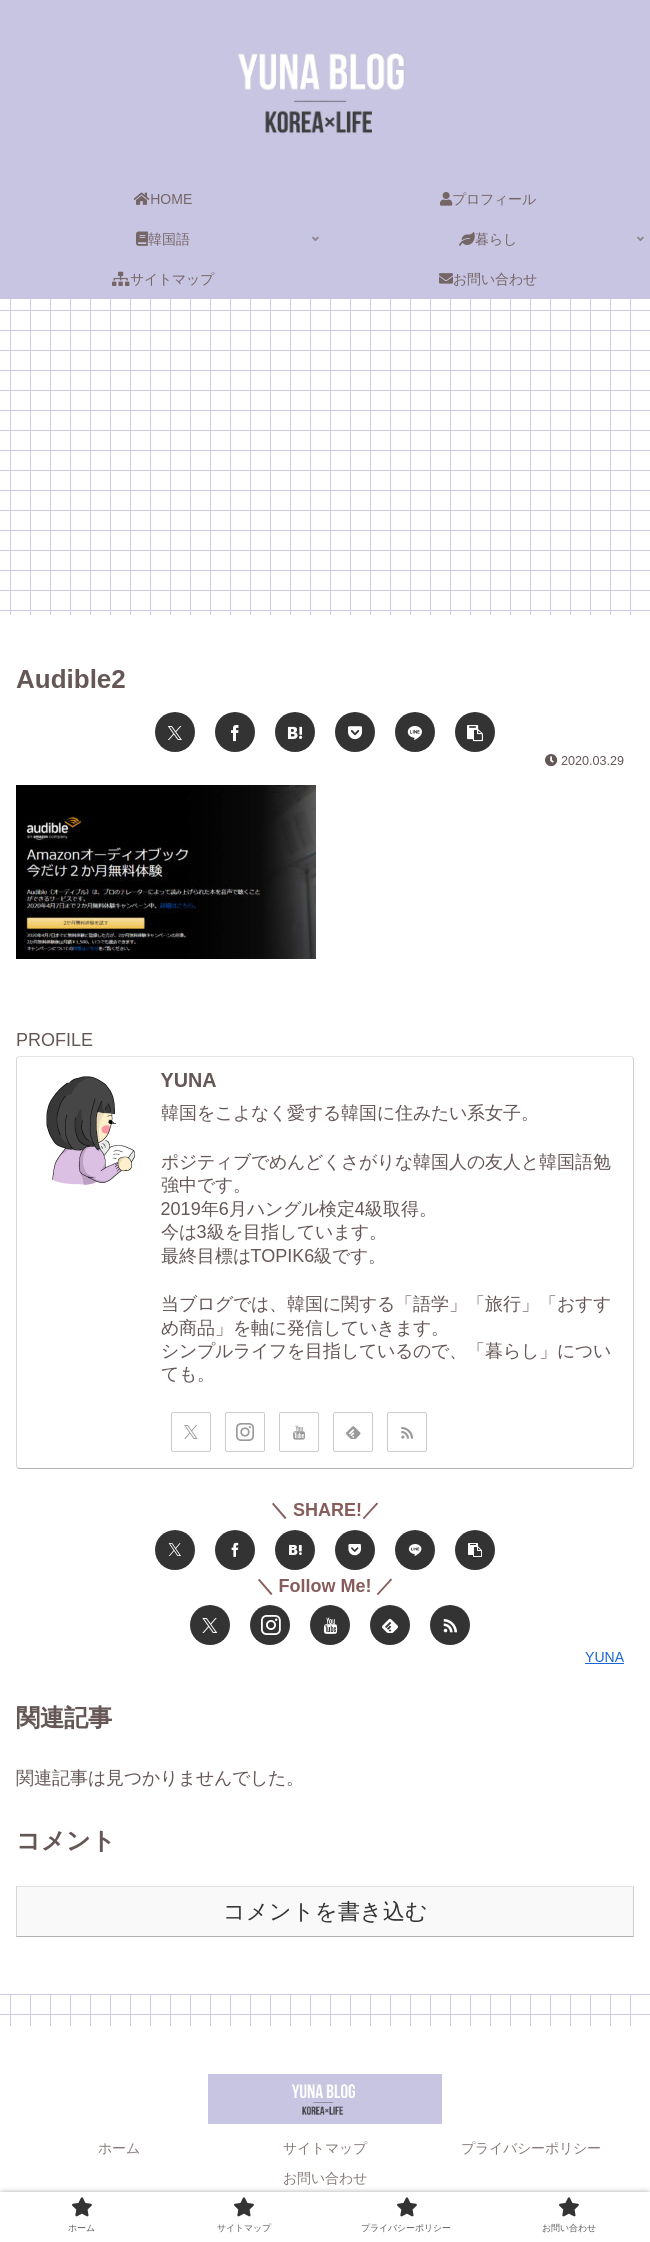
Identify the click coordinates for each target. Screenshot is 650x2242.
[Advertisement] (325, 463)
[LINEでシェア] (415, 732)
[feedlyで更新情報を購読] (353, 1432)
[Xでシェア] (175, 732)
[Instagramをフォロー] (245, 1432)
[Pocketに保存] (355, 732)
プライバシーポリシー (531, 2148)
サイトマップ (325, 2148)
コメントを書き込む (325, 1911)
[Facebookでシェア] (235, 732)
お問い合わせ (325, 2178)
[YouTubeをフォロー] (299, 1432)
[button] (475, 732)
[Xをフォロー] (191, 1432)
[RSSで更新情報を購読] (407, 1432)
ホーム (119, 2148)
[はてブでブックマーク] (295, 732)
